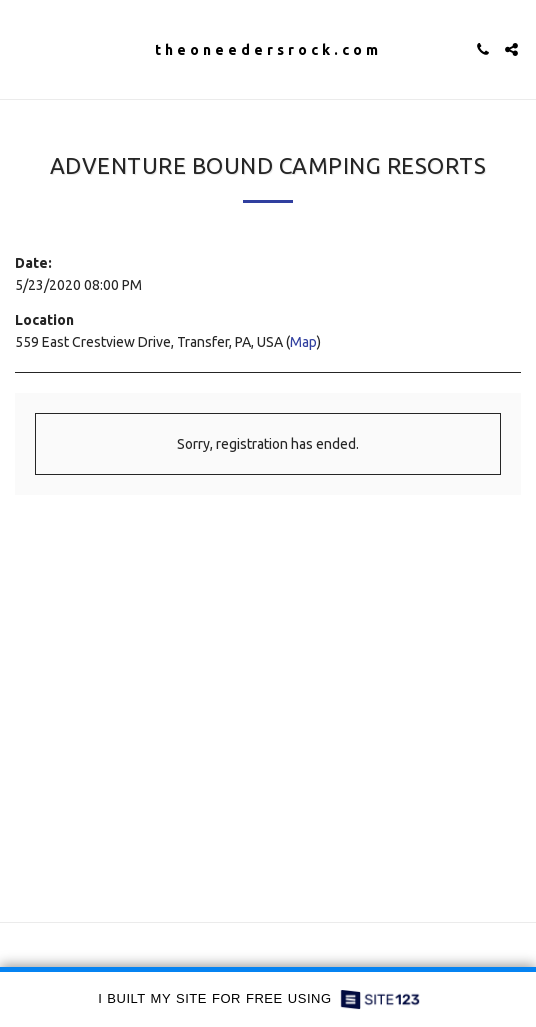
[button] (22, 48)
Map (303, 342)
